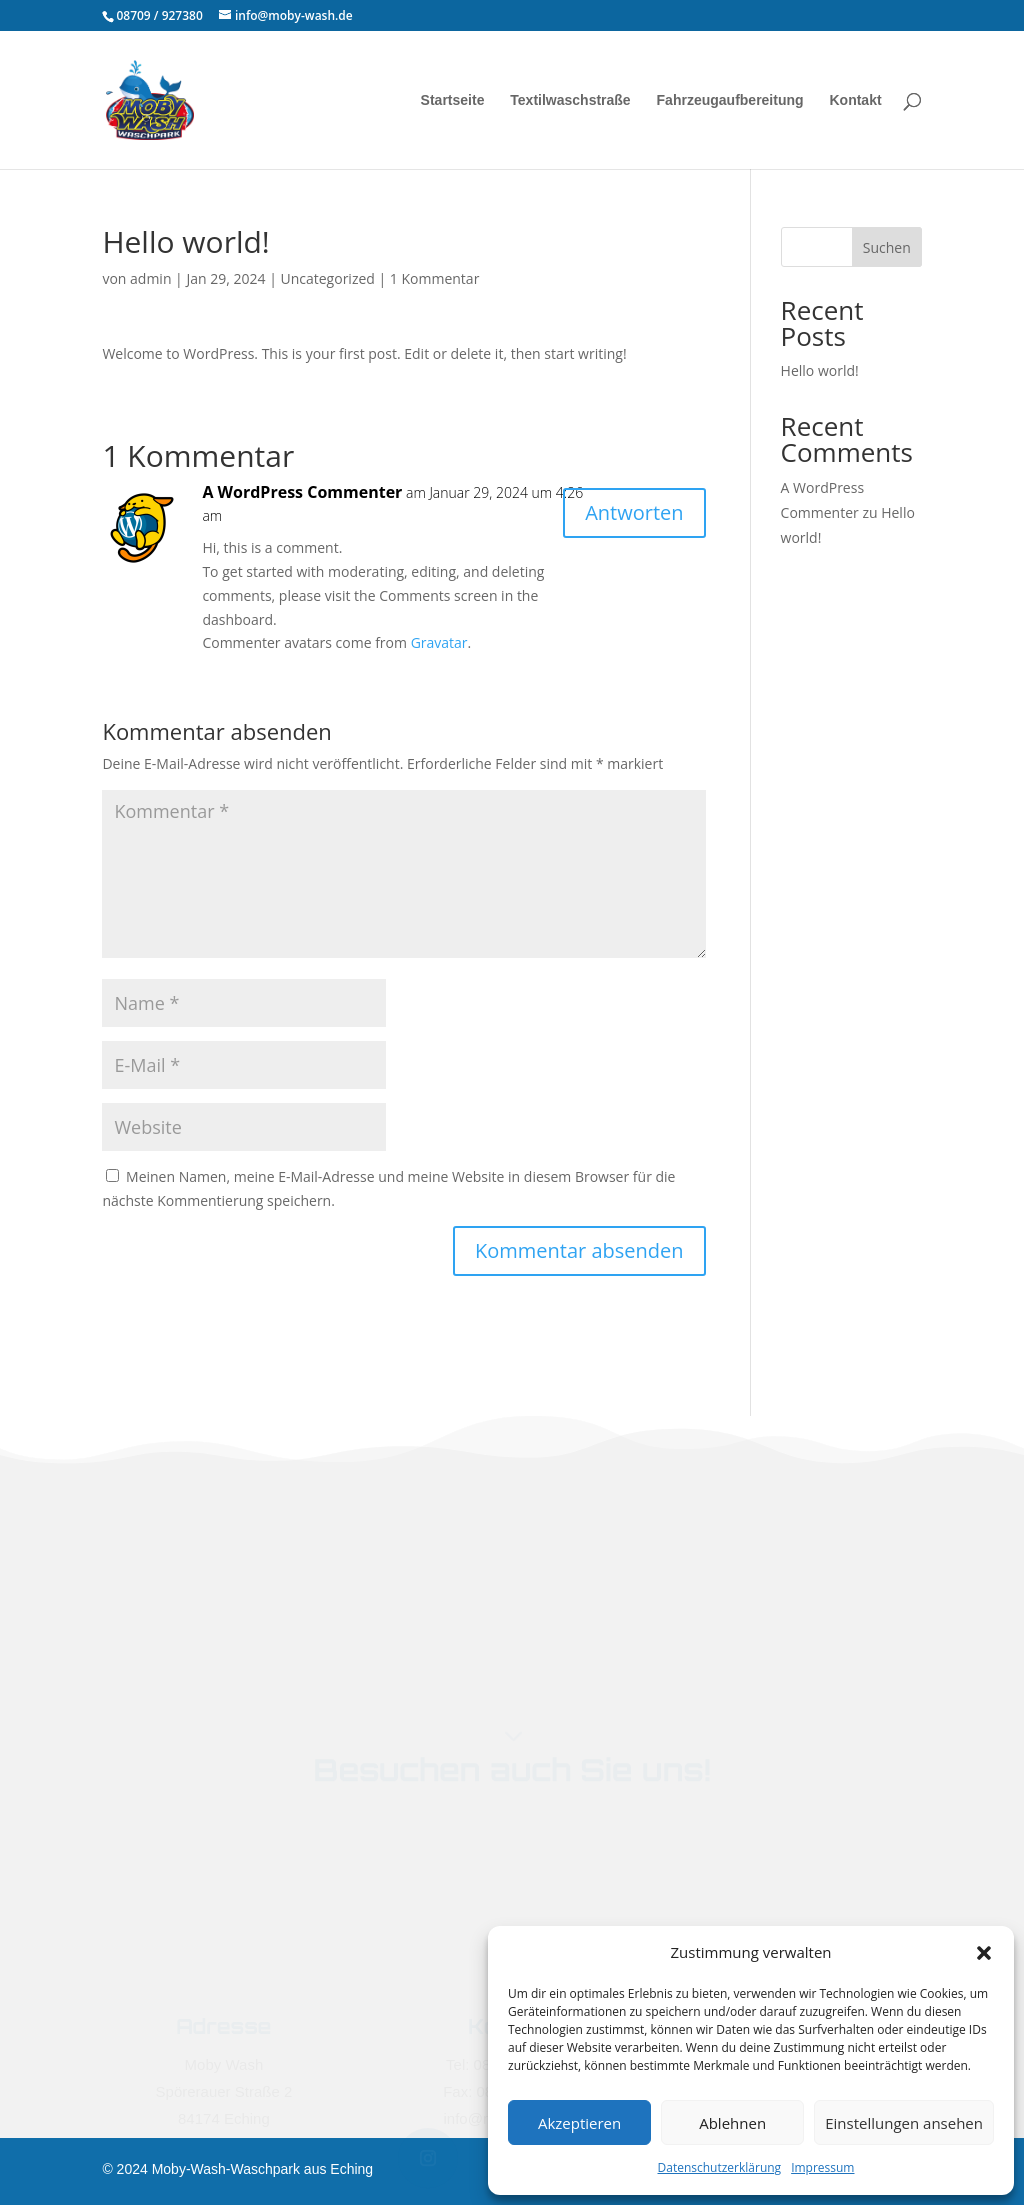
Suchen (887, 247)
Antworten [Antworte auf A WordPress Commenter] (634, 512)
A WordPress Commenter (302, 492)
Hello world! (820, 370)
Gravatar (439, 642)
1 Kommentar (435, 278)
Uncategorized (327, 278)
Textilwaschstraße (570, 100)
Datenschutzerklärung (720, 2167)
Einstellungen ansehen (904, 2123)
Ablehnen (732, 2123)
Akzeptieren (579, 2123)
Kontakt (855, 100)
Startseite (453, 100)
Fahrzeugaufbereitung (730, 100)
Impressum (822, 2167)
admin (150, 278)
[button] (984, 1953)
